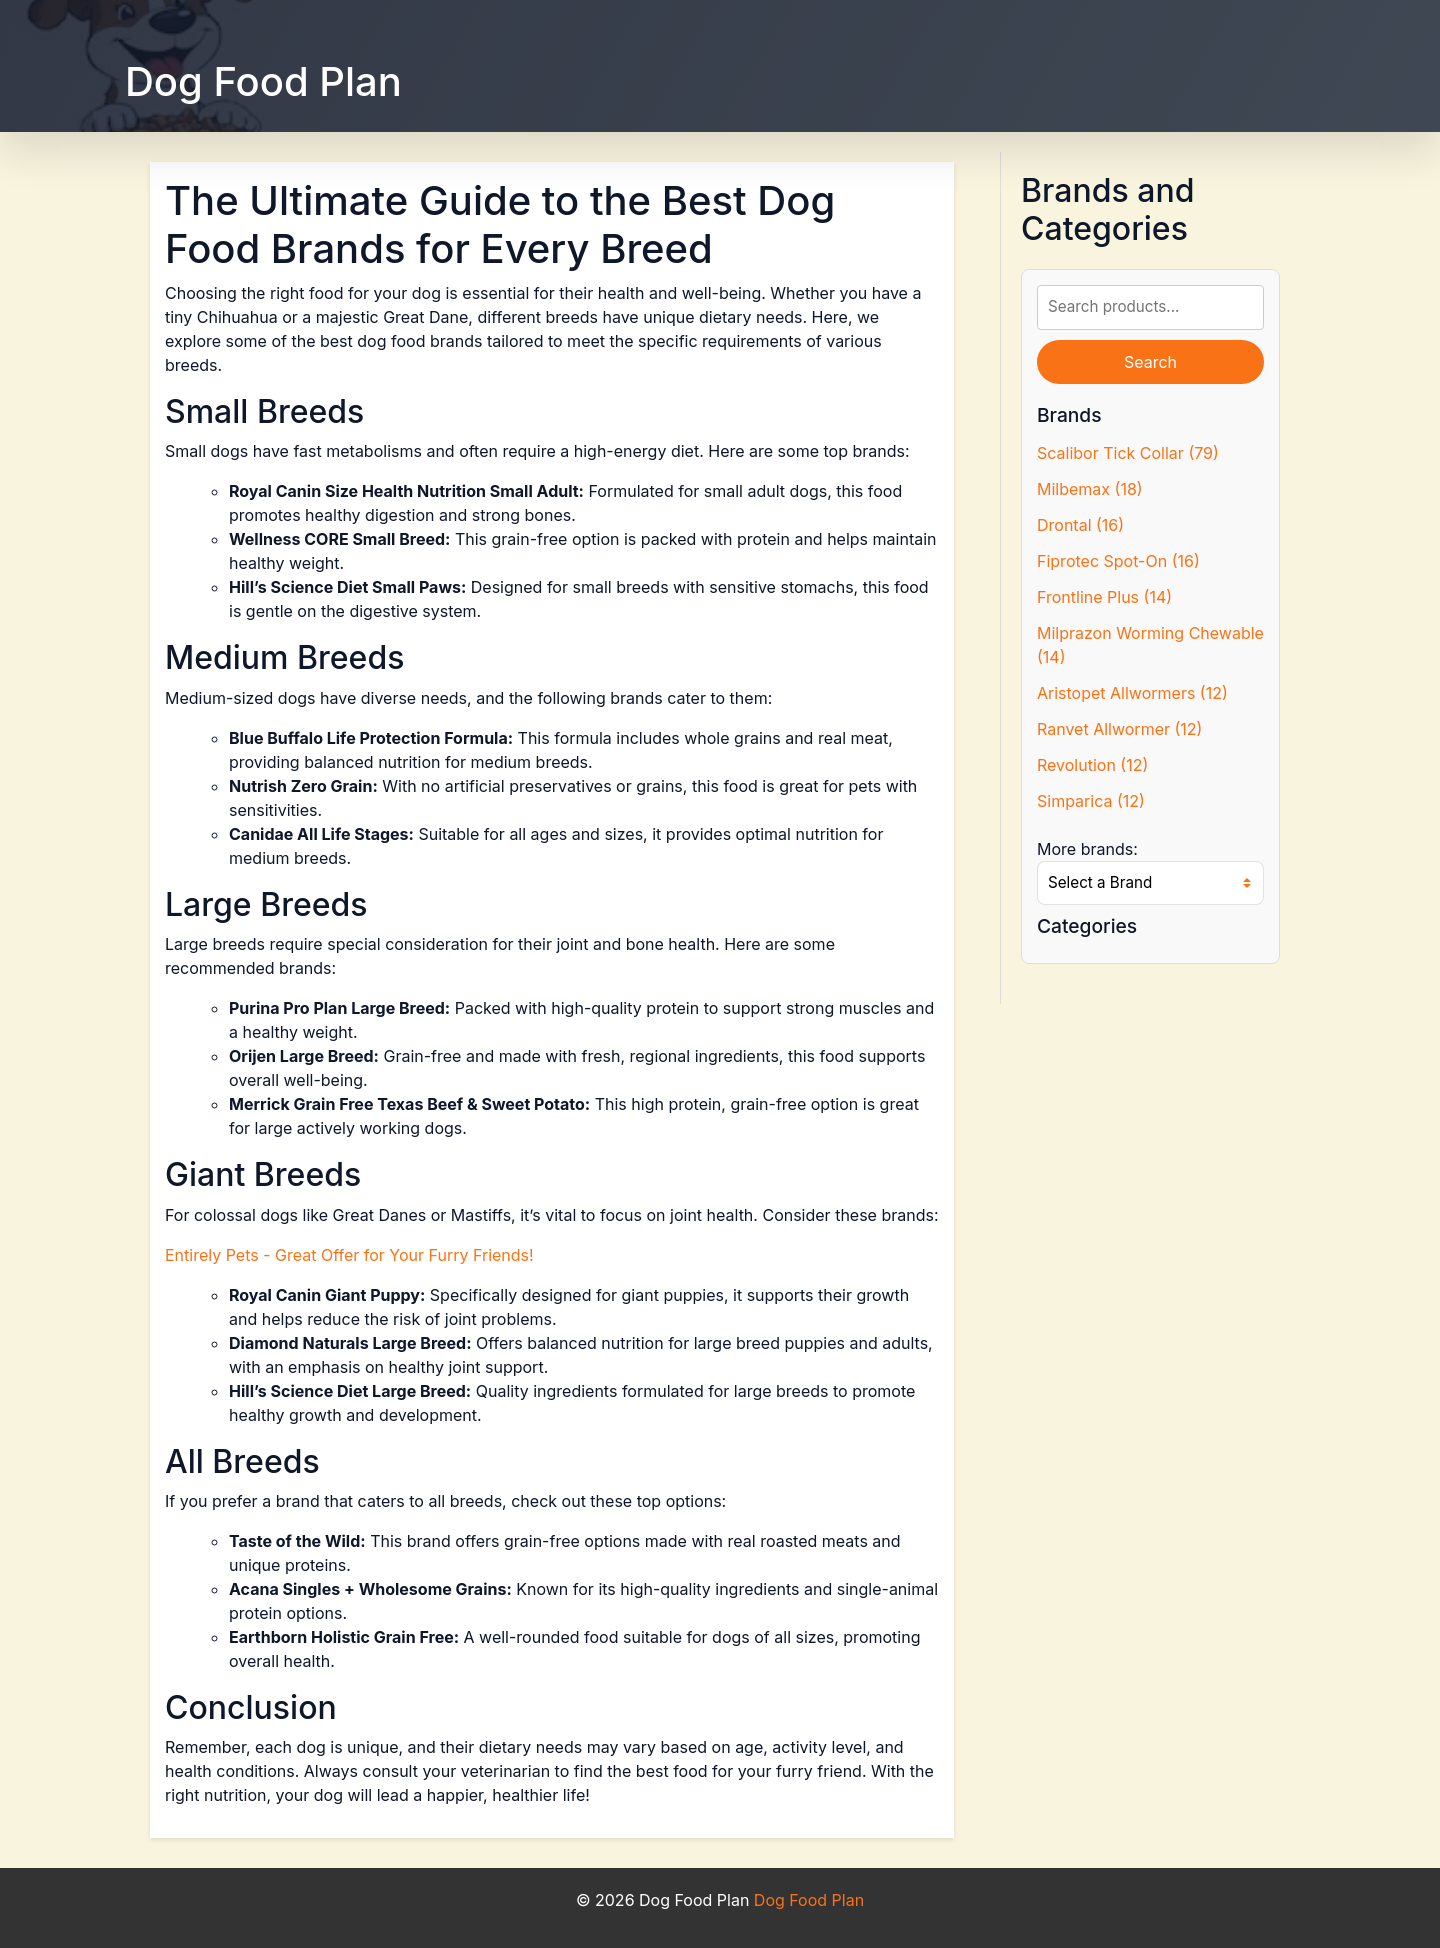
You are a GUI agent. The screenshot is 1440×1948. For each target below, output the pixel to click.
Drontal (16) (1080, 525)
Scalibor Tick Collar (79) (1128, 453)
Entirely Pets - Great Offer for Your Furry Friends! (349, 1255)
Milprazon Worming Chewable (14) (1150, 645)
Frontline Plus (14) (1104, 597)
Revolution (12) (1092, 765)
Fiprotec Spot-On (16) (1118, 561)
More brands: (1087, 849)
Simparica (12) (1091, 801)
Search (1150, 362)
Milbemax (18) (1090, 489)
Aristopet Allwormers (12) (1132, 693)
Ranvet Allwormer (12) (1119, 729)
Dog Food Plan (263, 81)
